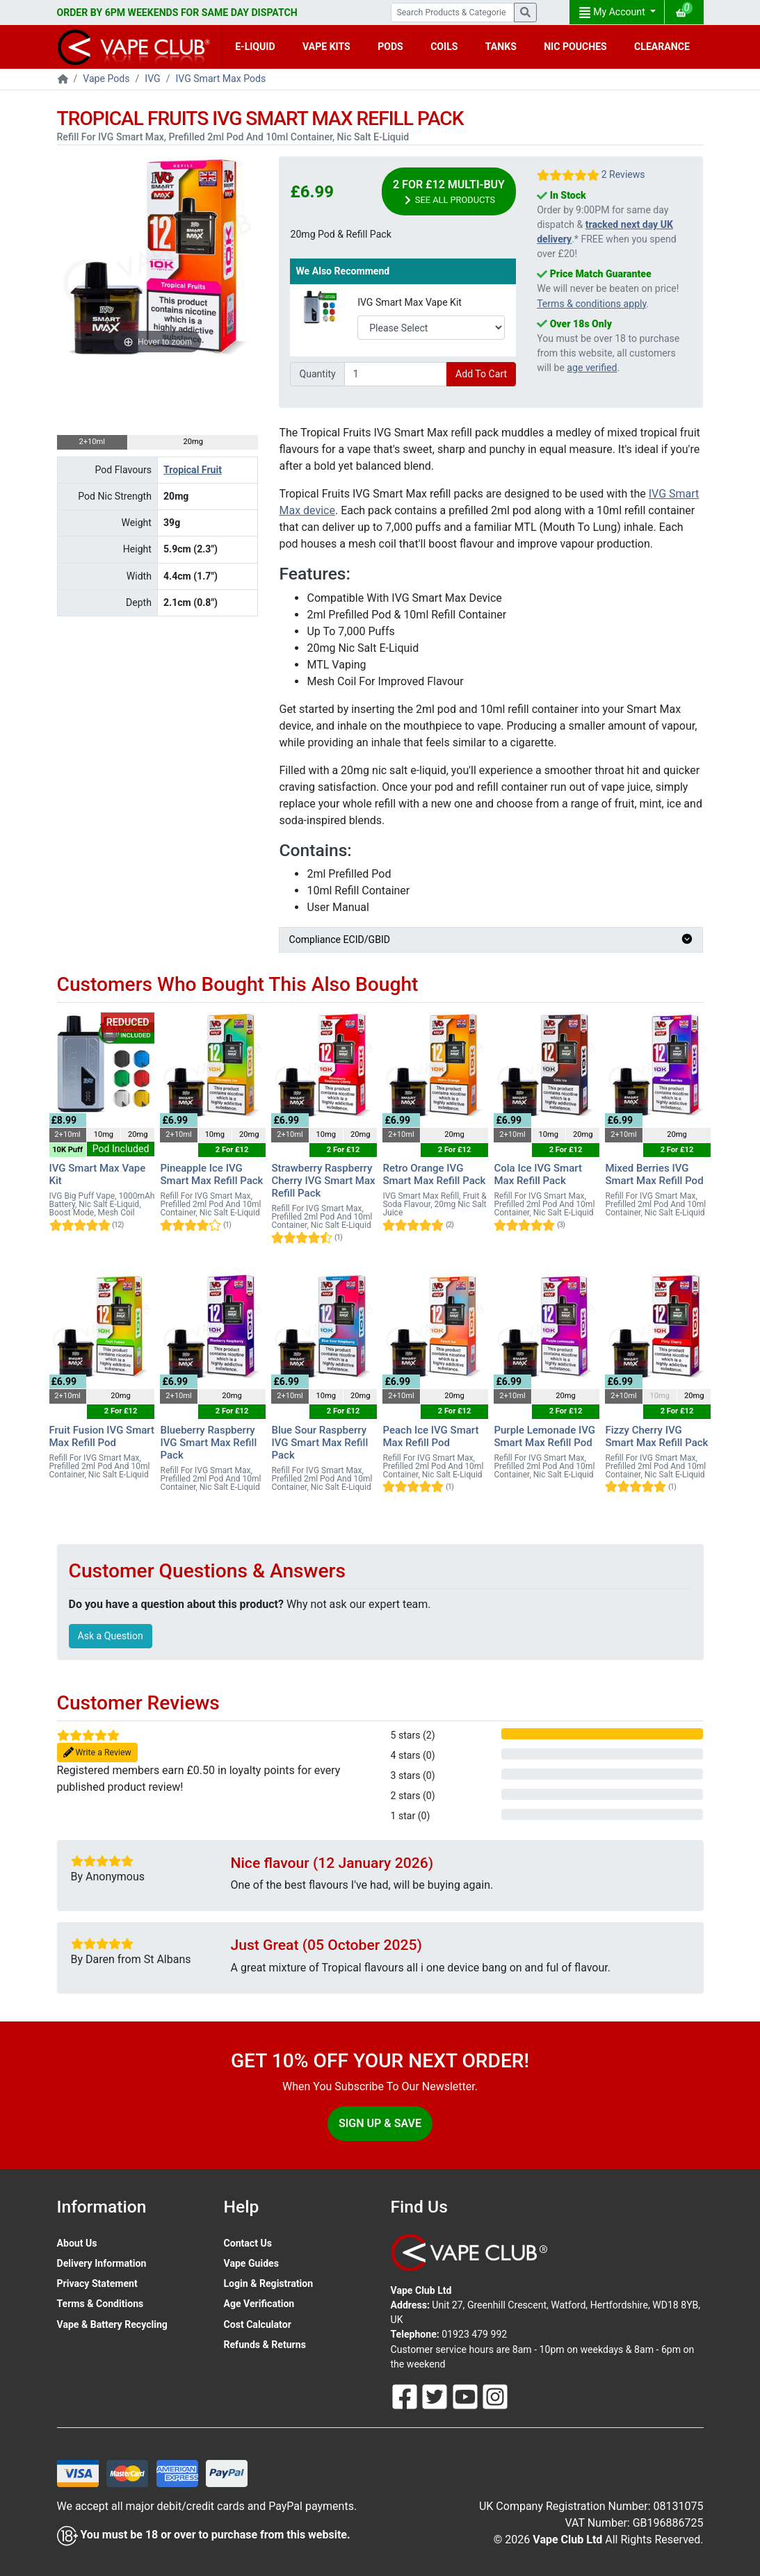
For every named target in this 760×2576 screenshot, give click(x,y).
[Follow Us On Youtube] (466, 2395)
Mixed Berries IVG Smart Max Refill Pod (654, 1174)
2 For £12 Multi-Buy (449, 192)
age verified (592, 367)
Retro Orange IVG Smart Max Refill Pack (433, 1174)
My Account (613, 12)
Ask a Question (110, 1635)
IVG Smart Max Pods (220, 78)
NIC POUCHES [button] (575, 46)
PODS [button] (390, 46)
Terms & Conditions (100, 2303)
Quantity (317, 373)
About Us (77, 2243)
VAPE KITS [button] (326, 46)
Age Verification (259, 2303)
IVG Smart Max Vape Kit (409, 302)
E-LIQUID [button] (255, 46)
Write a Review (97, 1753)
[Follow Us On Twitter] (436, 2395)
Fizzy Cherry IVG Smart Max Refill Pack (656, 1436)
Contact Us (248, 2243)
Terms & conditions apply (591, 303)
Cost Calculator (257, 2324)
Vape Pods (106, 78)
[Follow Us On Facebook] (406, 2395)
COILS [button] (444, 46)
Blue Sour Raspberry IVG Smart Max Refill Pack (319, 1442)
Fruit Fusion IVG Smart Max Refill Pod (102, 1436)
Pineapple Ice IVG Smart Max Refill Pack (211, 1174)
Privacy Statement (97, 2283)
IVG (152, 78)
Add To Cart (481, 373)
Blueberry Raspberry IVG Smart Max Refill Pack (208, 1442)
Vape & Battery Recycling (112, 2324)
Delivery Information (102, 2263)
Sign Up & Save (380, 2123)
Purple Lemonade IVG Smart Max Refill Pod (544, 1436)
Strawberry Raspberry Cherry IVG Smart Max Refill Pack (323, 1180)
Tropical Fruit (192, 469)
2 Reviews (623, 174)
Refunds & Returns (265, 2344)
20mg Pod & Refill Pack (340, 234)
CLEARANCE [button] (662, 46)
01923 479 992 (474, 2334)
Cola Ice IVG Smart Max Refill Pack (537, 1174)
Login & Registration (269, 2283)
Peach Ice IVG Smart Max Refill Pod (430, 1436)
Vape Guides (251, 2263)
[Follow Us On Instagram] (495, 2395)
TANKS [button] (501, 46)
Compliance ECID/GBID (491, 939)
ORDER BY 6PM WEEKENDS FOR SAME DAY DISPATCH (177, 12)
